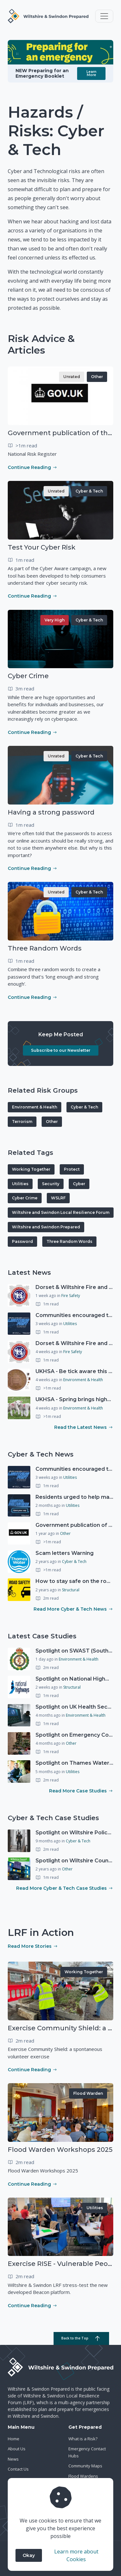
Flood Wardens (83, 2476)
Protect (72, 1169)
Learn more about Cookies (76, 2555)
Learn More (91, 73)
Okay (29, 2555)
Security (50, 1183)
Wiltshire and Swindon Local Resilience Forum (60, 1212)
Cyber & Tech (89, 491)
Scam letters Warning (64, 1553)
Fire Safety (70, 1295)
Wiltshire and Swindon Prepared (46, 1227)
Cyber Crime (28, 676)
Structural (70, 1590)
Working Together (31, 1169)
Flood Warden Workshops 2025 (60, 2149)
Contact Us (18, 2469)
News (13, 2459)
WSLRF (58, 1197)
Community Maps (85, 2466)
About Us (16, 2449)
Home (13, 2439)
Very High (55, 620)
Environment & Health (34, 1107)
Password (22, 1241)
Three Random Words (45, 948)
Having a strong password (51, 812)
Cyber (79, 1183)
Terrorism (22, 1121)
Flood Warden (88, 2093)
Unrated (71, 376)
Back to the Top (81, 2338)
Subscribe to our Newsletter (60, 1050)
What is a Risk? (82, 2439)
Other (97, 376)
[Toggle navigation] (104, 16)
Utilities (20, 1183)
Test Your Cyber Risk (42, 547)
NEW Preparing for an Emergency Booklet (42, 73)
